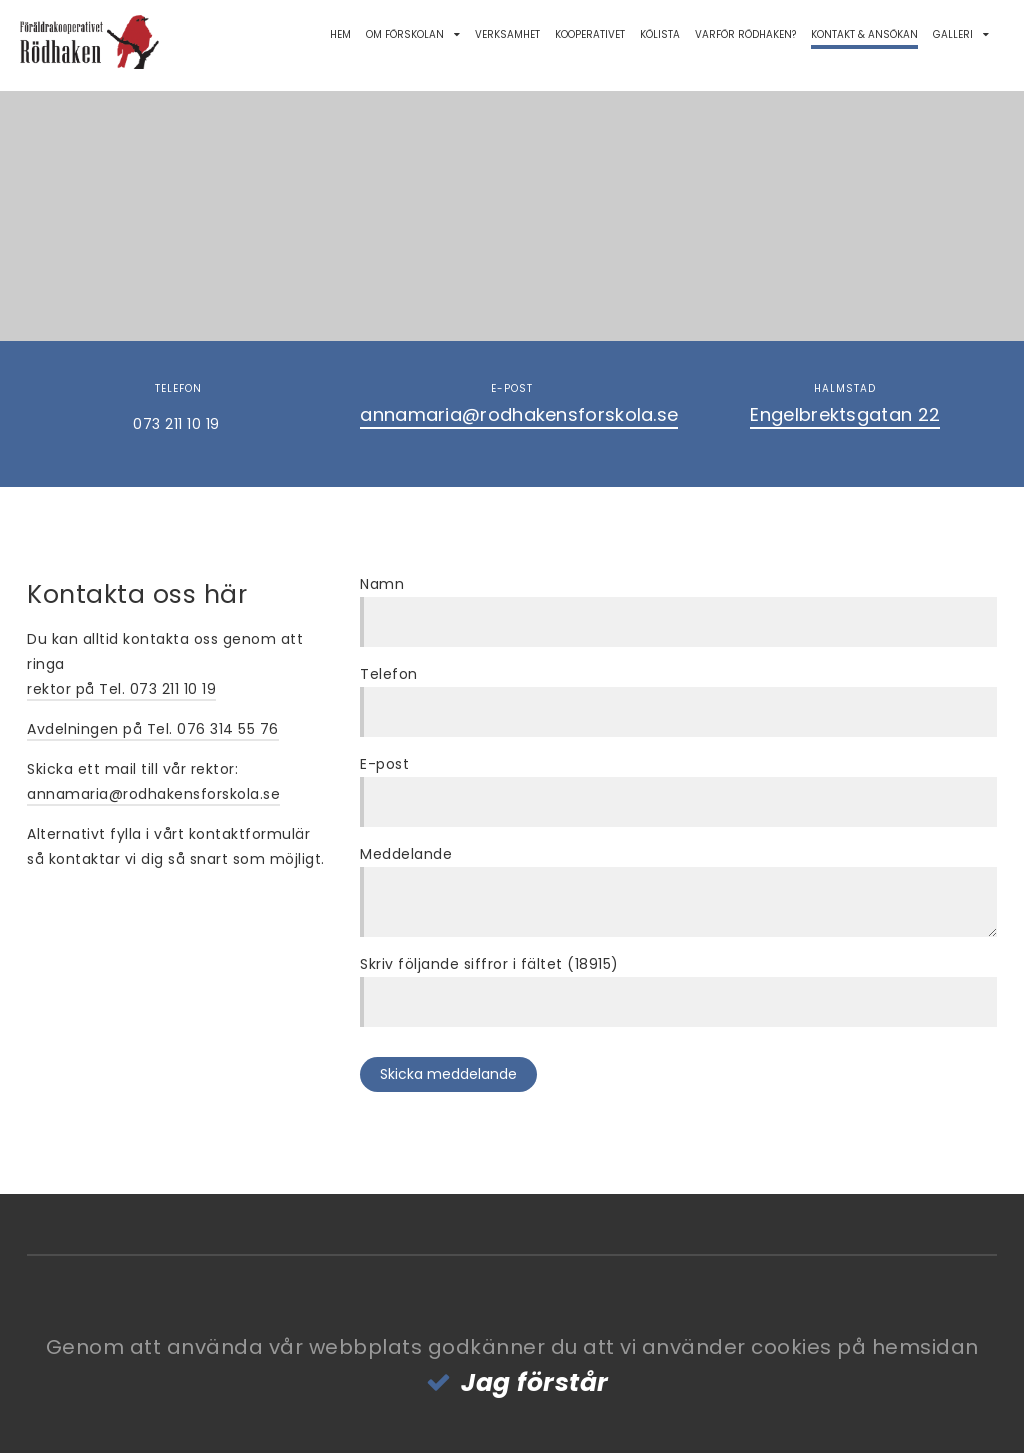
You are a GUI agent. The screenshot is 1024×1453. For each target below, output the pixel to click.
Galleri (953, 34)
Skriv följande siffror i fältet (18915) (489, 964)
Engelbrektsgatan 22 (845, 414)
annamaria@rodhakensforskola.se (519, 414)
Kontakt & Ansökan (864, 34)
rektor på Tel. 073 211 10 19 (121, 689)
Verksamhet (507, 34)
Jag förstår (535, 1382)
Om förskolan (405, 34)
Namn (382, 584)
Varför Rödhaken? (745, 34)
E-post (384, 764)
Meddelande (406, 854)
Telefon (389, 674)
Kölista (660, 34)
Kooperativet (590, 34)
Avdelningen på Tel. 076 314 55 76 (153, 729)
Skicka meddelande (448, 1074)
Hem (340, 34)
